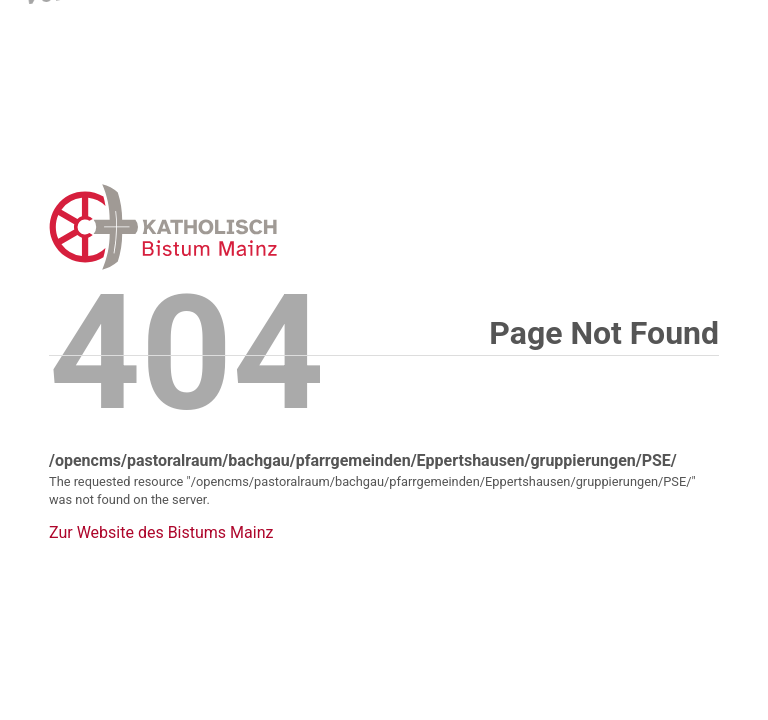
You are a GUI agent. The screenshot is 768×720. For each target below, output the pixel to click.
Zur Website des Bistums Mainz (161, 533)
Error (267, 226)
